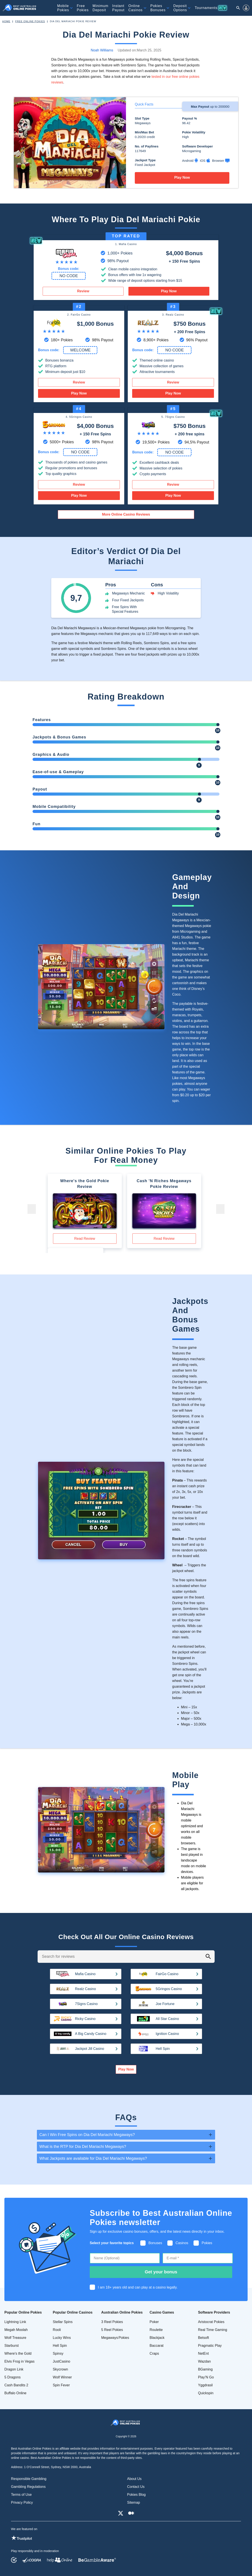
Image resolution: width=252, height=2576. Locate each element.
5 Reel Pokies (112, 2330)
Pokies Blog (136, 2494)
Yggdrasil (205, 2385)
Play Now (182, 177)
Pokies (158, 8)
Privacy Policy (22, 2502)
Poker (154, 2322)
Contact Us (135, 2487)
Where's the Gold (17, 2353)
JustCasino (61, 2361)
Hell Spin (163, 2049)
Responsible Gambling (28, 2479)
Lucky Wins (62, 2338)
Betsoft (203, 2338)
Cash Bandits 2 (16, 2385)
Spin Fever (61, 2385)
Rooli (57, 2330)
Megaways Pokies (115, 2338)
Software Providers (214, 2312)
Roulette (156, 2330)
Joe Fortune (165, 2004)
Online (135, 8)
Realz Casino (85, 1989)
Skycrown (60, 2369)
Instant (118, 8)
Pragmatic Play (210, 2345)
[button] (31, 1209)
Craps (154, 2353)
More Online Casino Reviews (126, 514)
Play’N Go (206, 2377)
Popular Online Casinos (72, 2312)
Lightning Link (15, 2322)
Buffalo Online (15, 2393)
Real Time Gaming (212, 2330)
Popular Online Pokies (23, 2312)
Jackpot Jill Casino (89, 2049)
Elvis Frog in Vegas (19, 2361)
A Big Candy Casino (90, 2034)
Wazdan (204, 2361)
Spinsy (58, 2353)
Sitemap (133, 2502)
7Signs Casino (86, 2004)
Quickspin (205, 2393)
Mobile (63, 8)
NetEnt (203, 2353)
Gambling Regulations (28, 2487)
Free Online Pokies (30, 21)
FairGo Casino (167, 1974)
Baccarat (156, 2345)
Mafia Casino (85, 1974)
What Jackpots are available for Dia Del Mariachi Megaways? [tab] (93, 2158)
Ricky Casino (85, 2019)
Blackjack (157, 2338)
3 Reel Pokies (112, 2322)
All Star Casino (167, 2019)
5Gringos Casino (169, 1989)
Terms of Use (21, 2494)
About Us (134, 2479)
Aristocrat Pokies (211, 2322)
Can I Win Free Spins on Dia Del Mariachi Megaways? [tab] (87, 2134)
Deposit (180, 8)
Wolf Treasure (15, 2338)
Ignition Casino (167, 2034)
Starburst (11, 2345)
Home (6, 21)
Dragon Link (13, 2369)
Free (83, 8)
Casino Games (162, 2312)
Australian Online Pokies (122, 2312)
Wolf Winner (62, 2377)
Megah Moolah (16, 2330)
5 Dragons (12, 2377)
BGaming (205, 2369)
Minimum (100, 8)
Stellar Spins (63, 2322)
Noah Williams (102, 50)
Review (83, 291)
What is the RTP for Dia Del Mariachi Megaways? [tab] (82, 2146)
